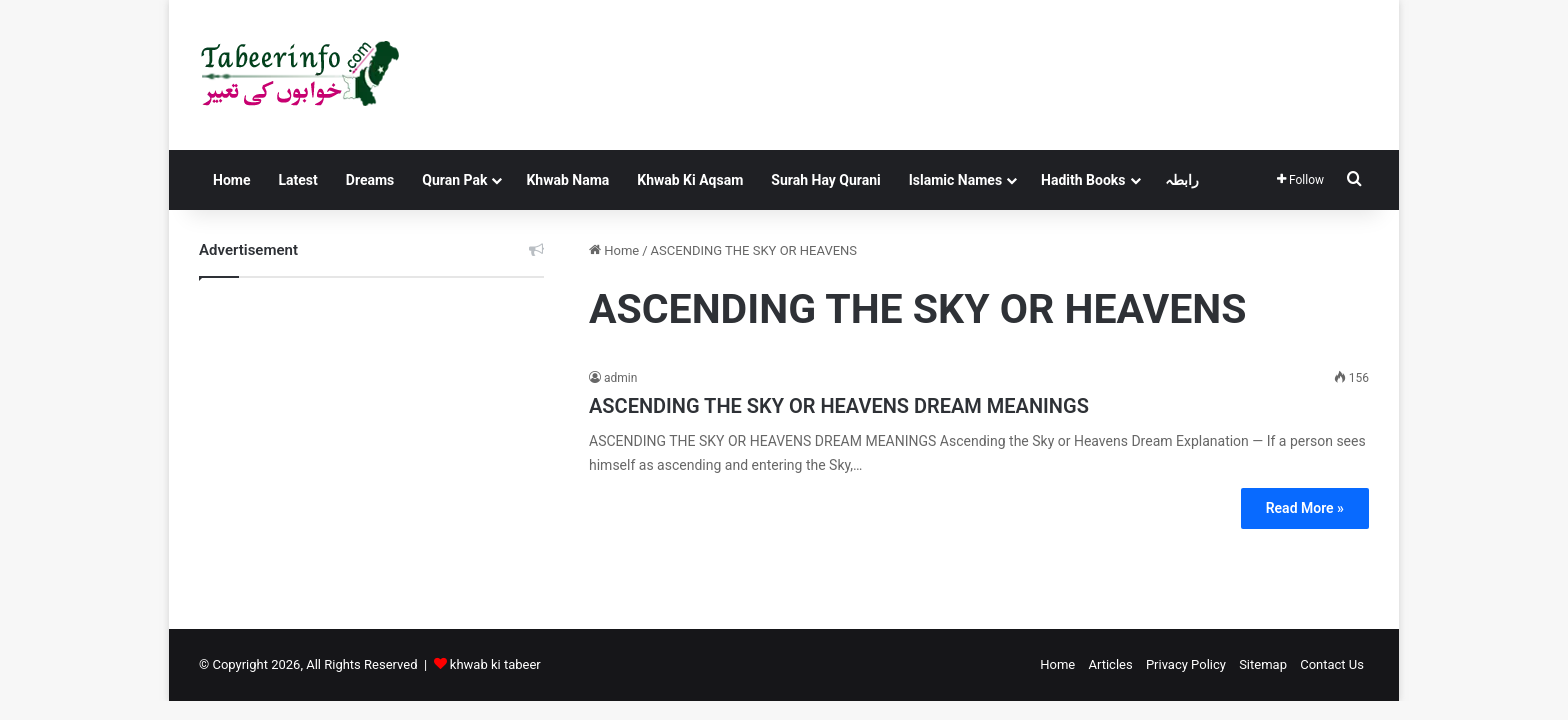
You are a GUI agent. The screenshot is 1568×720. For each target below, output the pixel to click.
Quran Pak (454, 180)
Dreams (370, 180)
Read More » (1305, 508)
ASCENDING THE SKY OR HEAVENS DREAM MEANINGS (839, 406)
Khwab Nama (567, 180)
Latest (297, 180)
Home (231, 180)
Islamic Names (955, 180)
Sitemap (1263, 664)
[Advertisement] (371, 438)
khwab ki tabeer (495, 664)
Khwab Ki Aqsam (690, 180)
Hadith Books (1083, 180)
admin (620, 378)
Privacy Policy (1186, 664)
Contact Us (1332, 664)
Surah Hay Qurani (825, 180)
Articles (1110, 664)
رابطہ (1182, 180)
